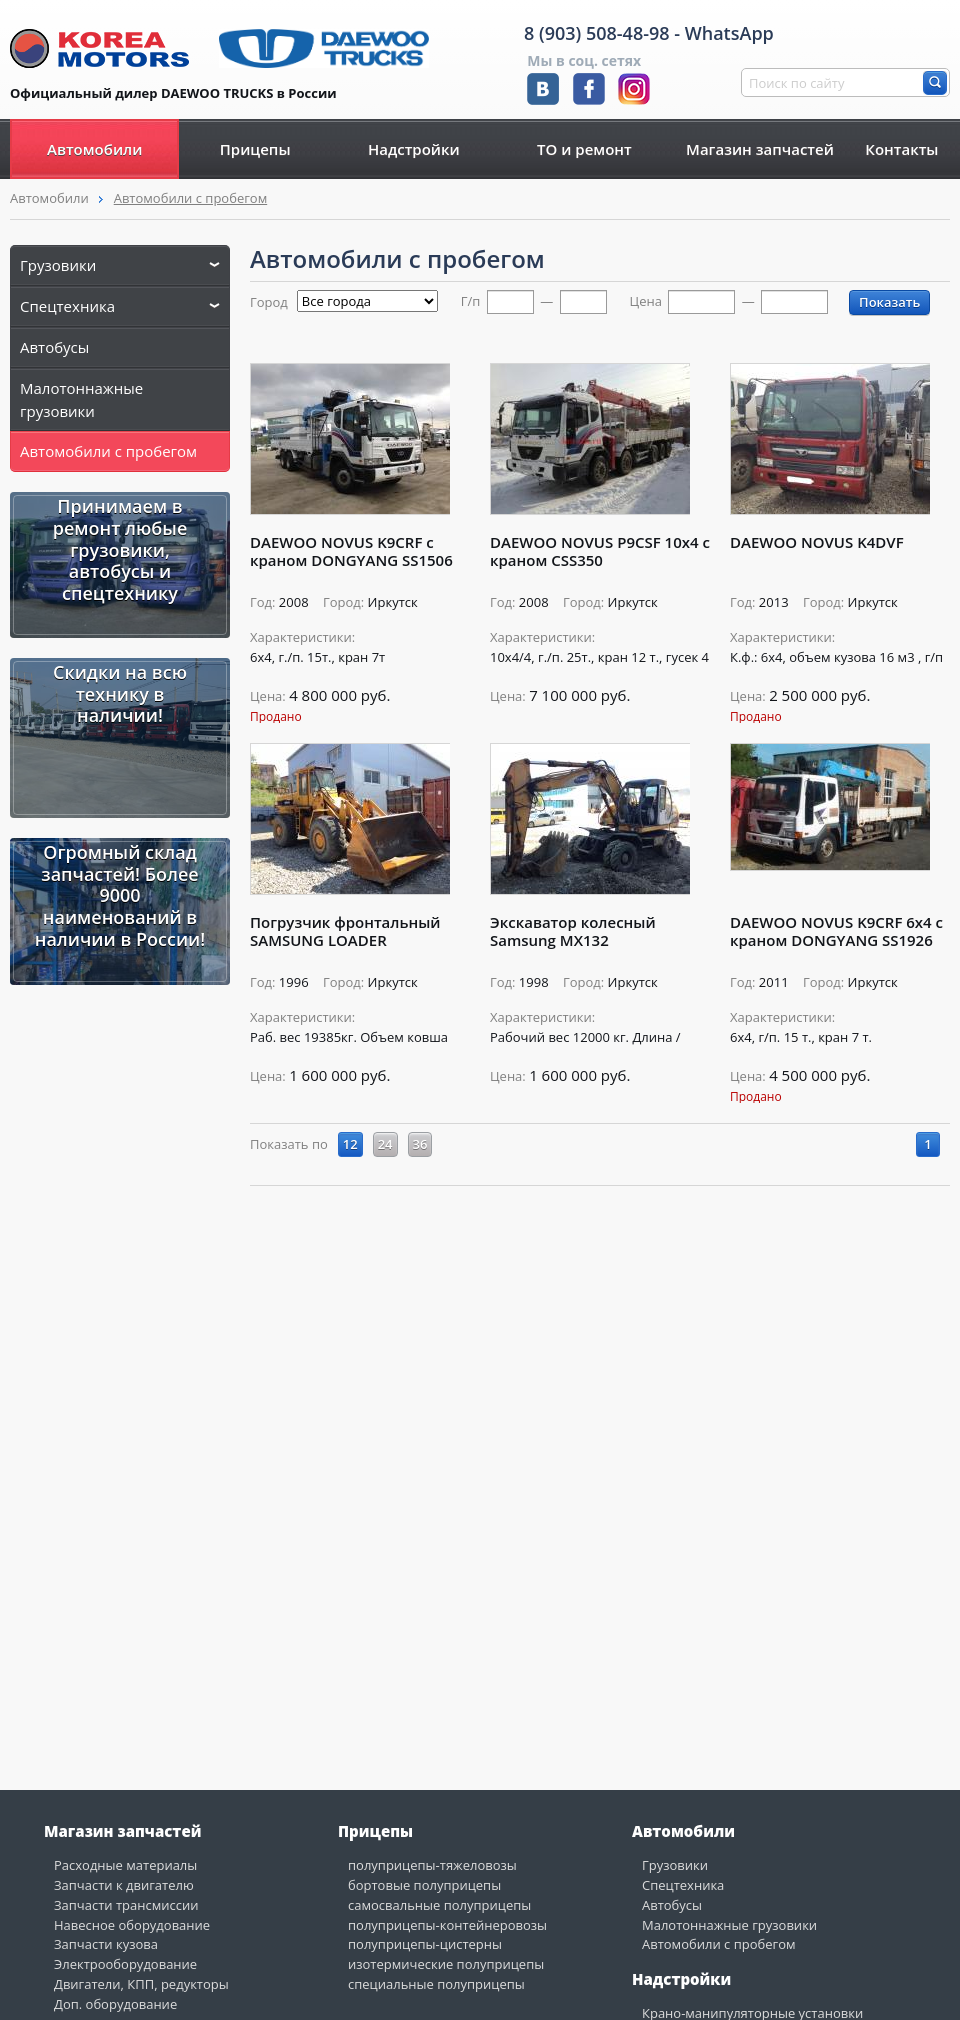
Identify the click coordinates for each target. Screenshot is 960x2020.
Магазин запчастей (760, 149)
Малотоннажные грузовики (81, 399)
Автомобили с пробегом (191, 198)
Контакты (901, 149)
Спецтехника (120, 306)
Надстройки (414, 149)
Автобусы (54, 347)
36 (420, 1144)
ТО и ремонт (584, 149)
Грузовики (120, 265)
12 (350, 1144)
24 (385, 1144)
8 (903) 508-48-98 (597, 33)
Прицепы (255, 149)
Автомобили (94, 149)
